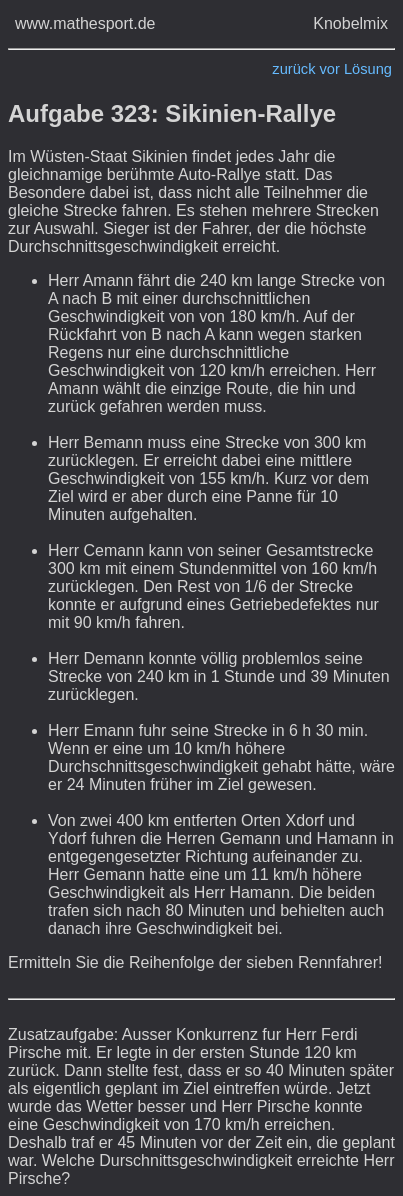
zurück (293, 69)
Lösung (368, 69)
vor (330, 69)
